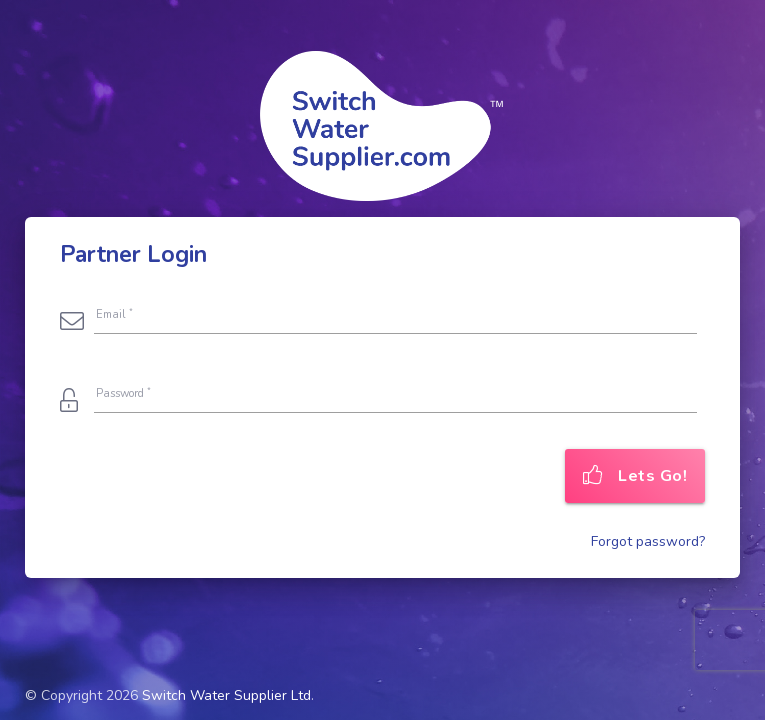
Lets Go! (635, 476)
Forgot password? (648, 541)
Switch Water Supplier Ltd (226, 695)
